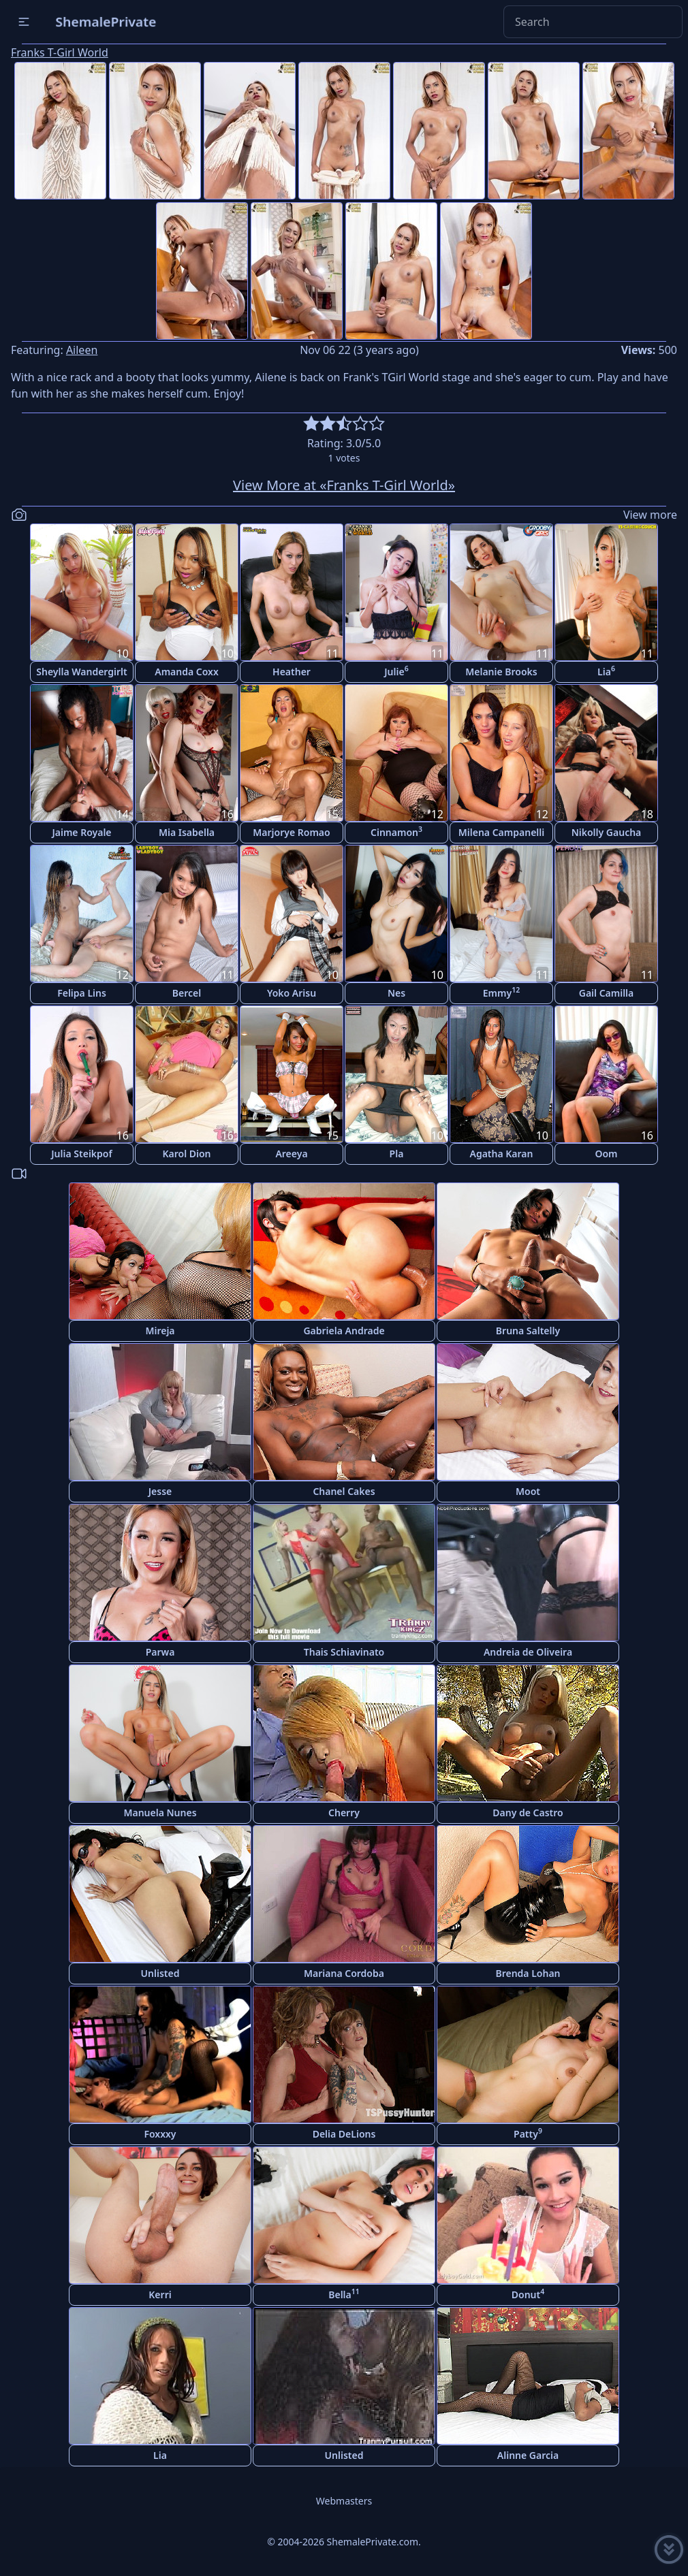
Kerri (159, 2294)
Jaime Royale (81, 832)
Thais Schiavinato (344, 1651)
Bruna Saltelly (528, 1330)
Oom (606, 1153)
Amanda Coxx (187, 671)
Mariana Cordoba (344, 1973)
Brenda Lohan (527, 1973)
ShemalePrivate (106, 21)
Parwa (160, 1651)
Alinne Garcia (528, 2455)
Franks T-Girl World (59, 52)
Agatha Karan (501, 1153)
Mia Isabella (187, 832)
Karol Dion (186, 1153)
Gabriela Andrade (343, 1330)
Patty (528, 2133)
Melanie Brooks (501, 671)
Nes (396, 992)
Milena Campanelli (501, 832)
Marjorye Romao (291, 832)
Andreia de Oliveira (528, 1651)
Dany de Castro (527, 1812)
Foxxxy (160, 2133)
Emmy (501, 992)
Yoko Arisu (291, 992)
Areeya (291, 1153)
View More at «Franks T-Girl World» (344, 485)
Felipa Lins (81, 992)
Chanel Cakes (344, 1491)
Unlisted (160, 1973)
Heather (291, 671)
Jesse (160, 1491)
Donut (528, 2294)
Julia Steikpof (81, 1153)
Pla (397, 1153)
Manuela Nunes (159, 1812)
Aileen (81, 349)
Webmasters (344, 2500)
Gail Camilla (606, 992)
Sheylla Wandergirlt (81, 671)
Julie (396, 671)
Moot (528, 1491)
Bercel (186, 992)
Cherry (344, 1812)
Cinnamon (396, 831)
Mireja (159, 1330)
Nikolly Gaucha (607, 832)
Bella (344, 2294)
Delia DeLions (344, 2133)
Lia (606, 671)
